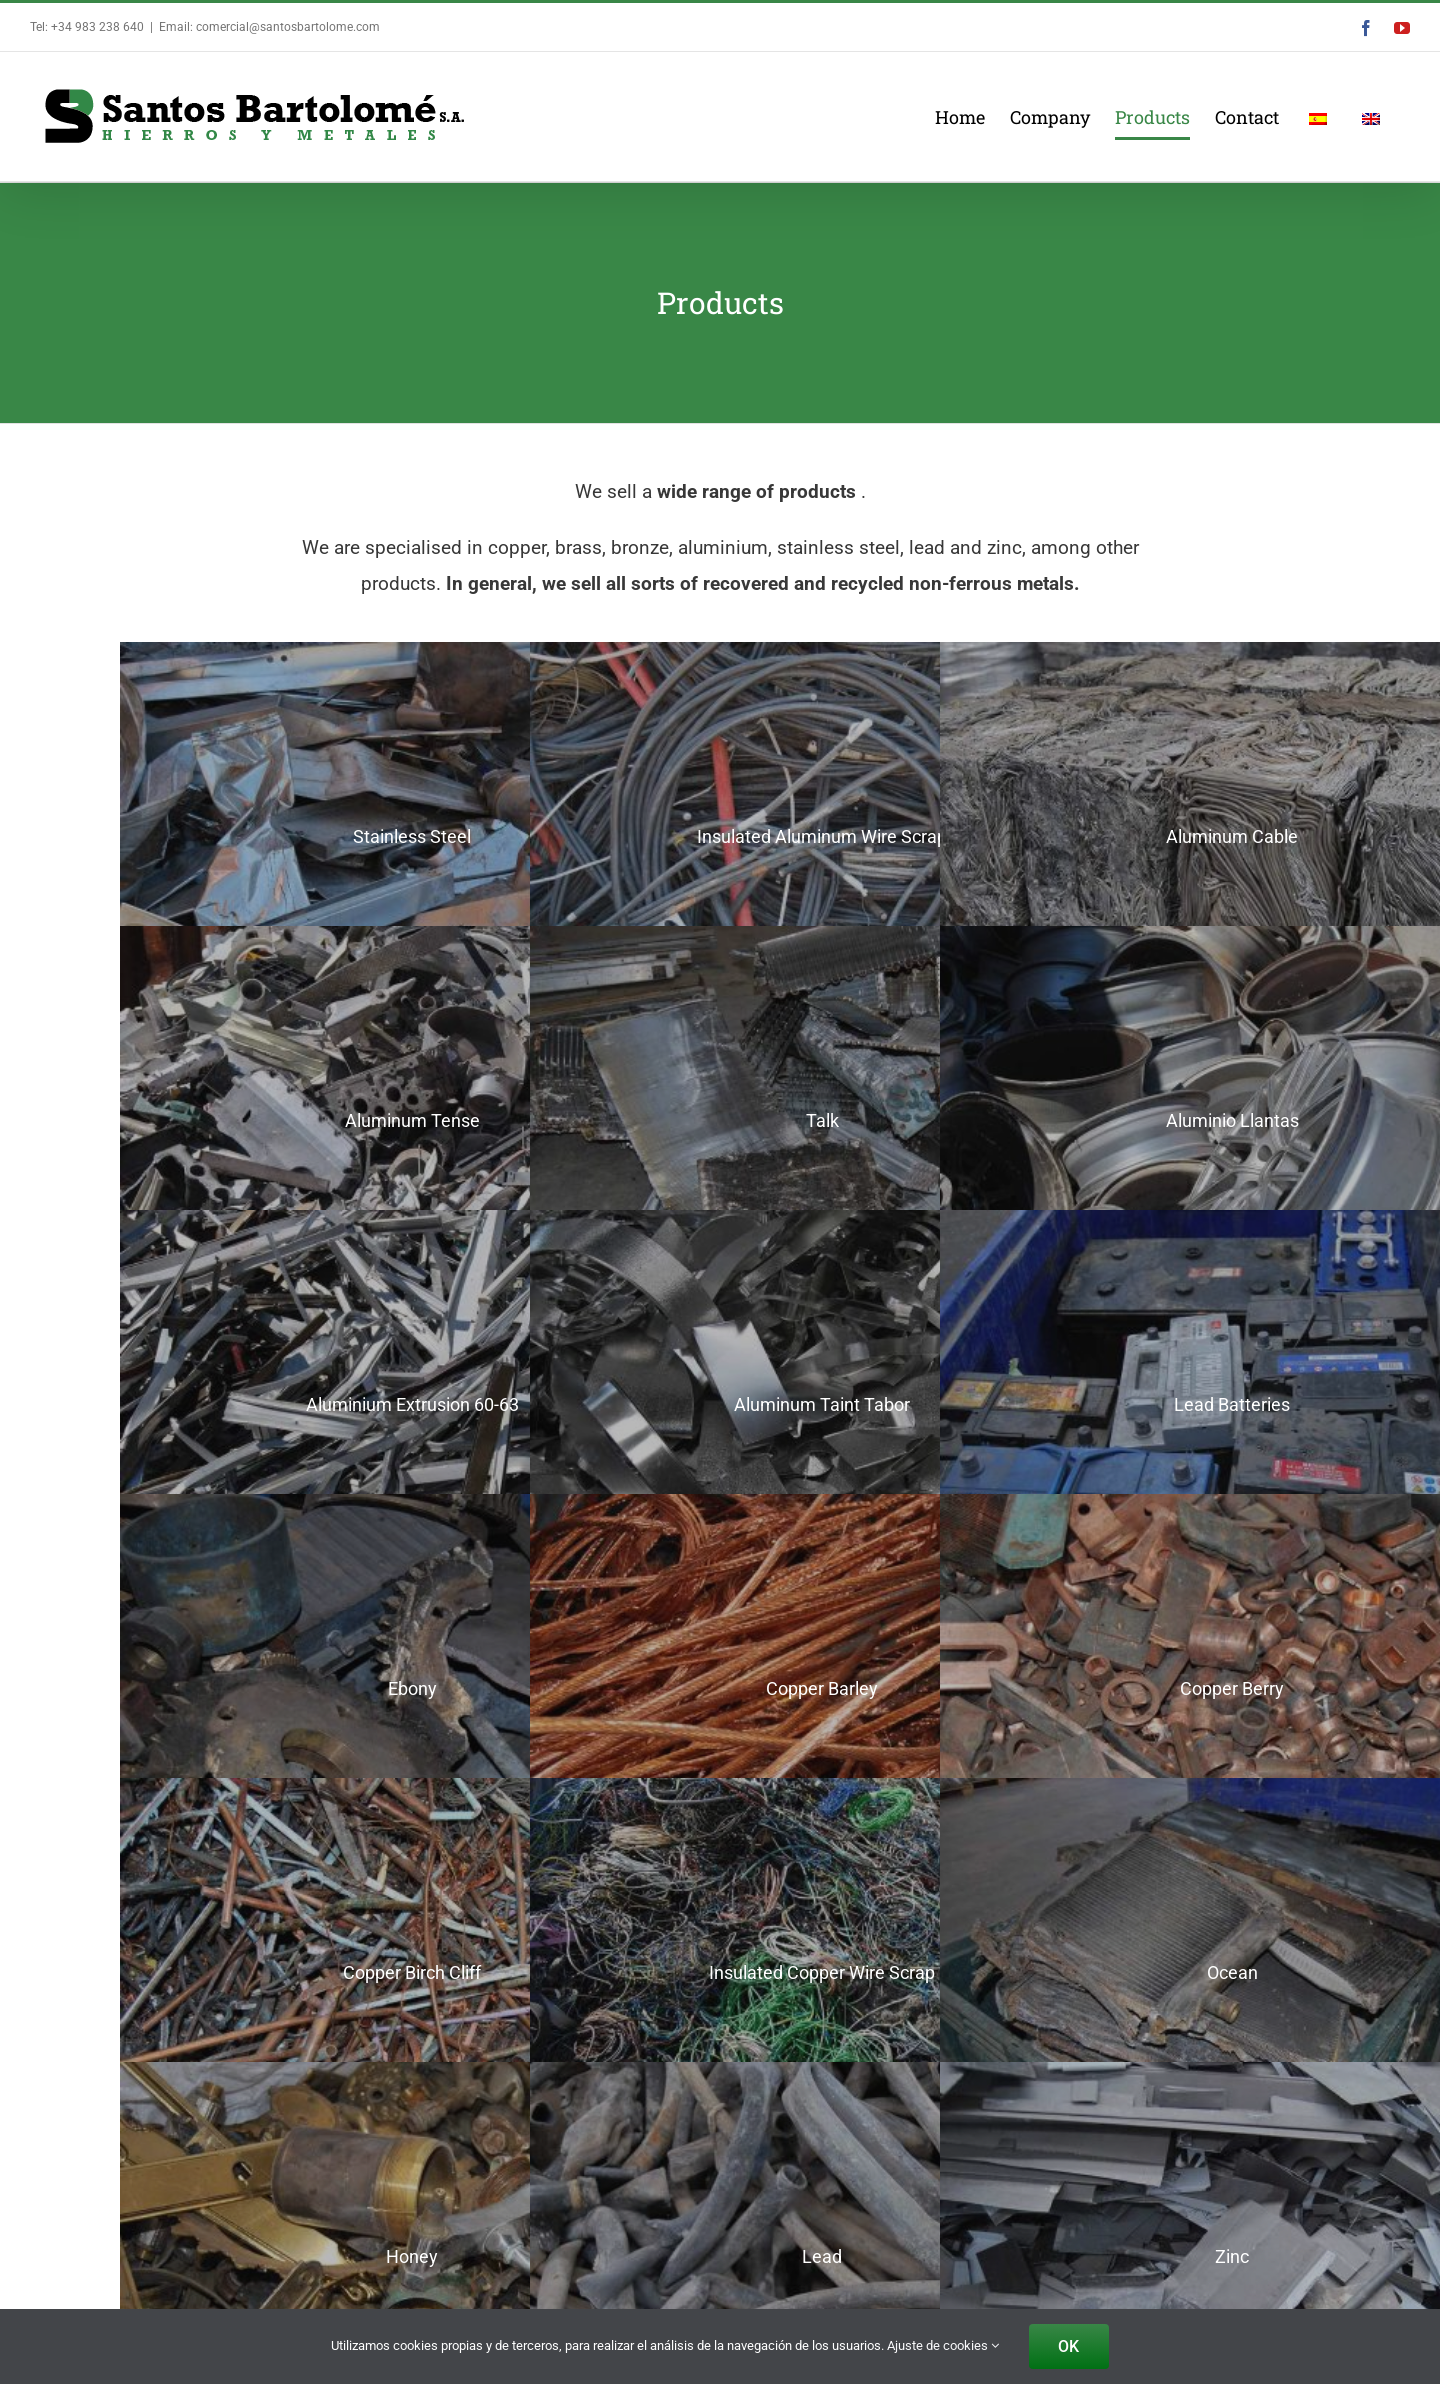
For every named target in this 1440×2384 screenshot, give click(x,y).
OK (1068, 2346)
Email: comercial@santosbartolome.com (269, 27)
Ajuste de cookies (943, 2345)
